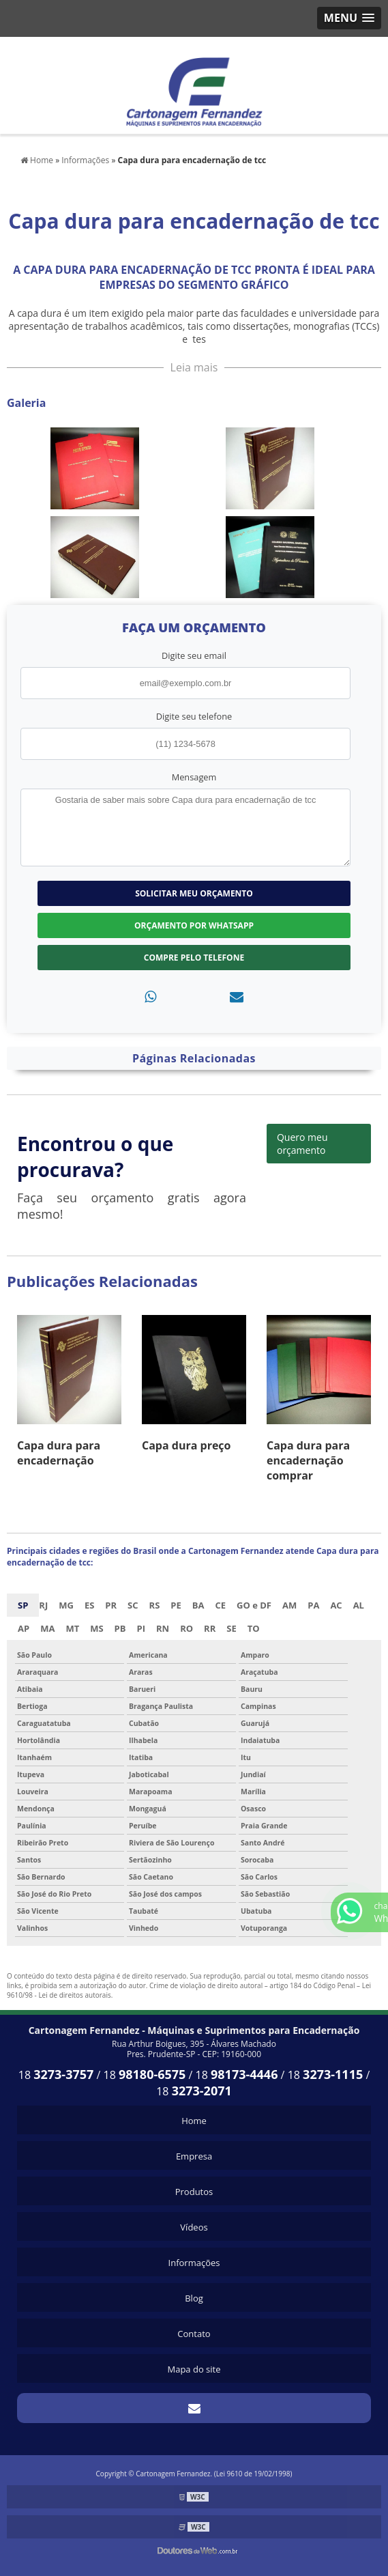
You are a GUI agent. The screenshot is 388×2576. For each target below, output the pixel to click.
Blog (194, 2298)
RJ (43, 1605)
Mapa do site (193, 2369)
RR (209, 1628)
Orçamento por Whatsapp (194, 925)
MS (96, 1628)
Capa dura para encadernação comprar (308, 1460)
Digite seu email (194, 655)
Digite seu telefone (194, 716)
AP (23, 1628)
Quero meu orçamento (302, 1144)
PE (175, 1605)
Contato (193, 2333)
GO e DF (254, 1605)
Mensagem (194, 777)
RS (154, 1605)
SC (133, 1605)
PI (141, 1628)
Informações (194, 2262)
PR (111, 1605)
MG (66, 1605)
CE (220, 1605)
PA (313, 1605)
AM (289, 1605)
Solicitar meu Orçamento (194, 893)
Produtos (194, 2191)
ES (89, 1605)
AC (336, 1605)
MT (72, 1628)
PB (120, 1628)
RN (162, 1628)
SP (23, 1605)
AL (358, 1605)
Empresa (194, 2156)
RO (186, 1628)
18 (56, 2074)
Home (194, 2120)
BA (198, 1605)
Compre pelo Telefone (194, 957)
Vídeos (193, 2227)
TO (254, 1628)
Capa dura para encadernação (58, 1453)
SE (231, 1628)
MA (47, 1628)
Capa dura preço (186, 1445)
